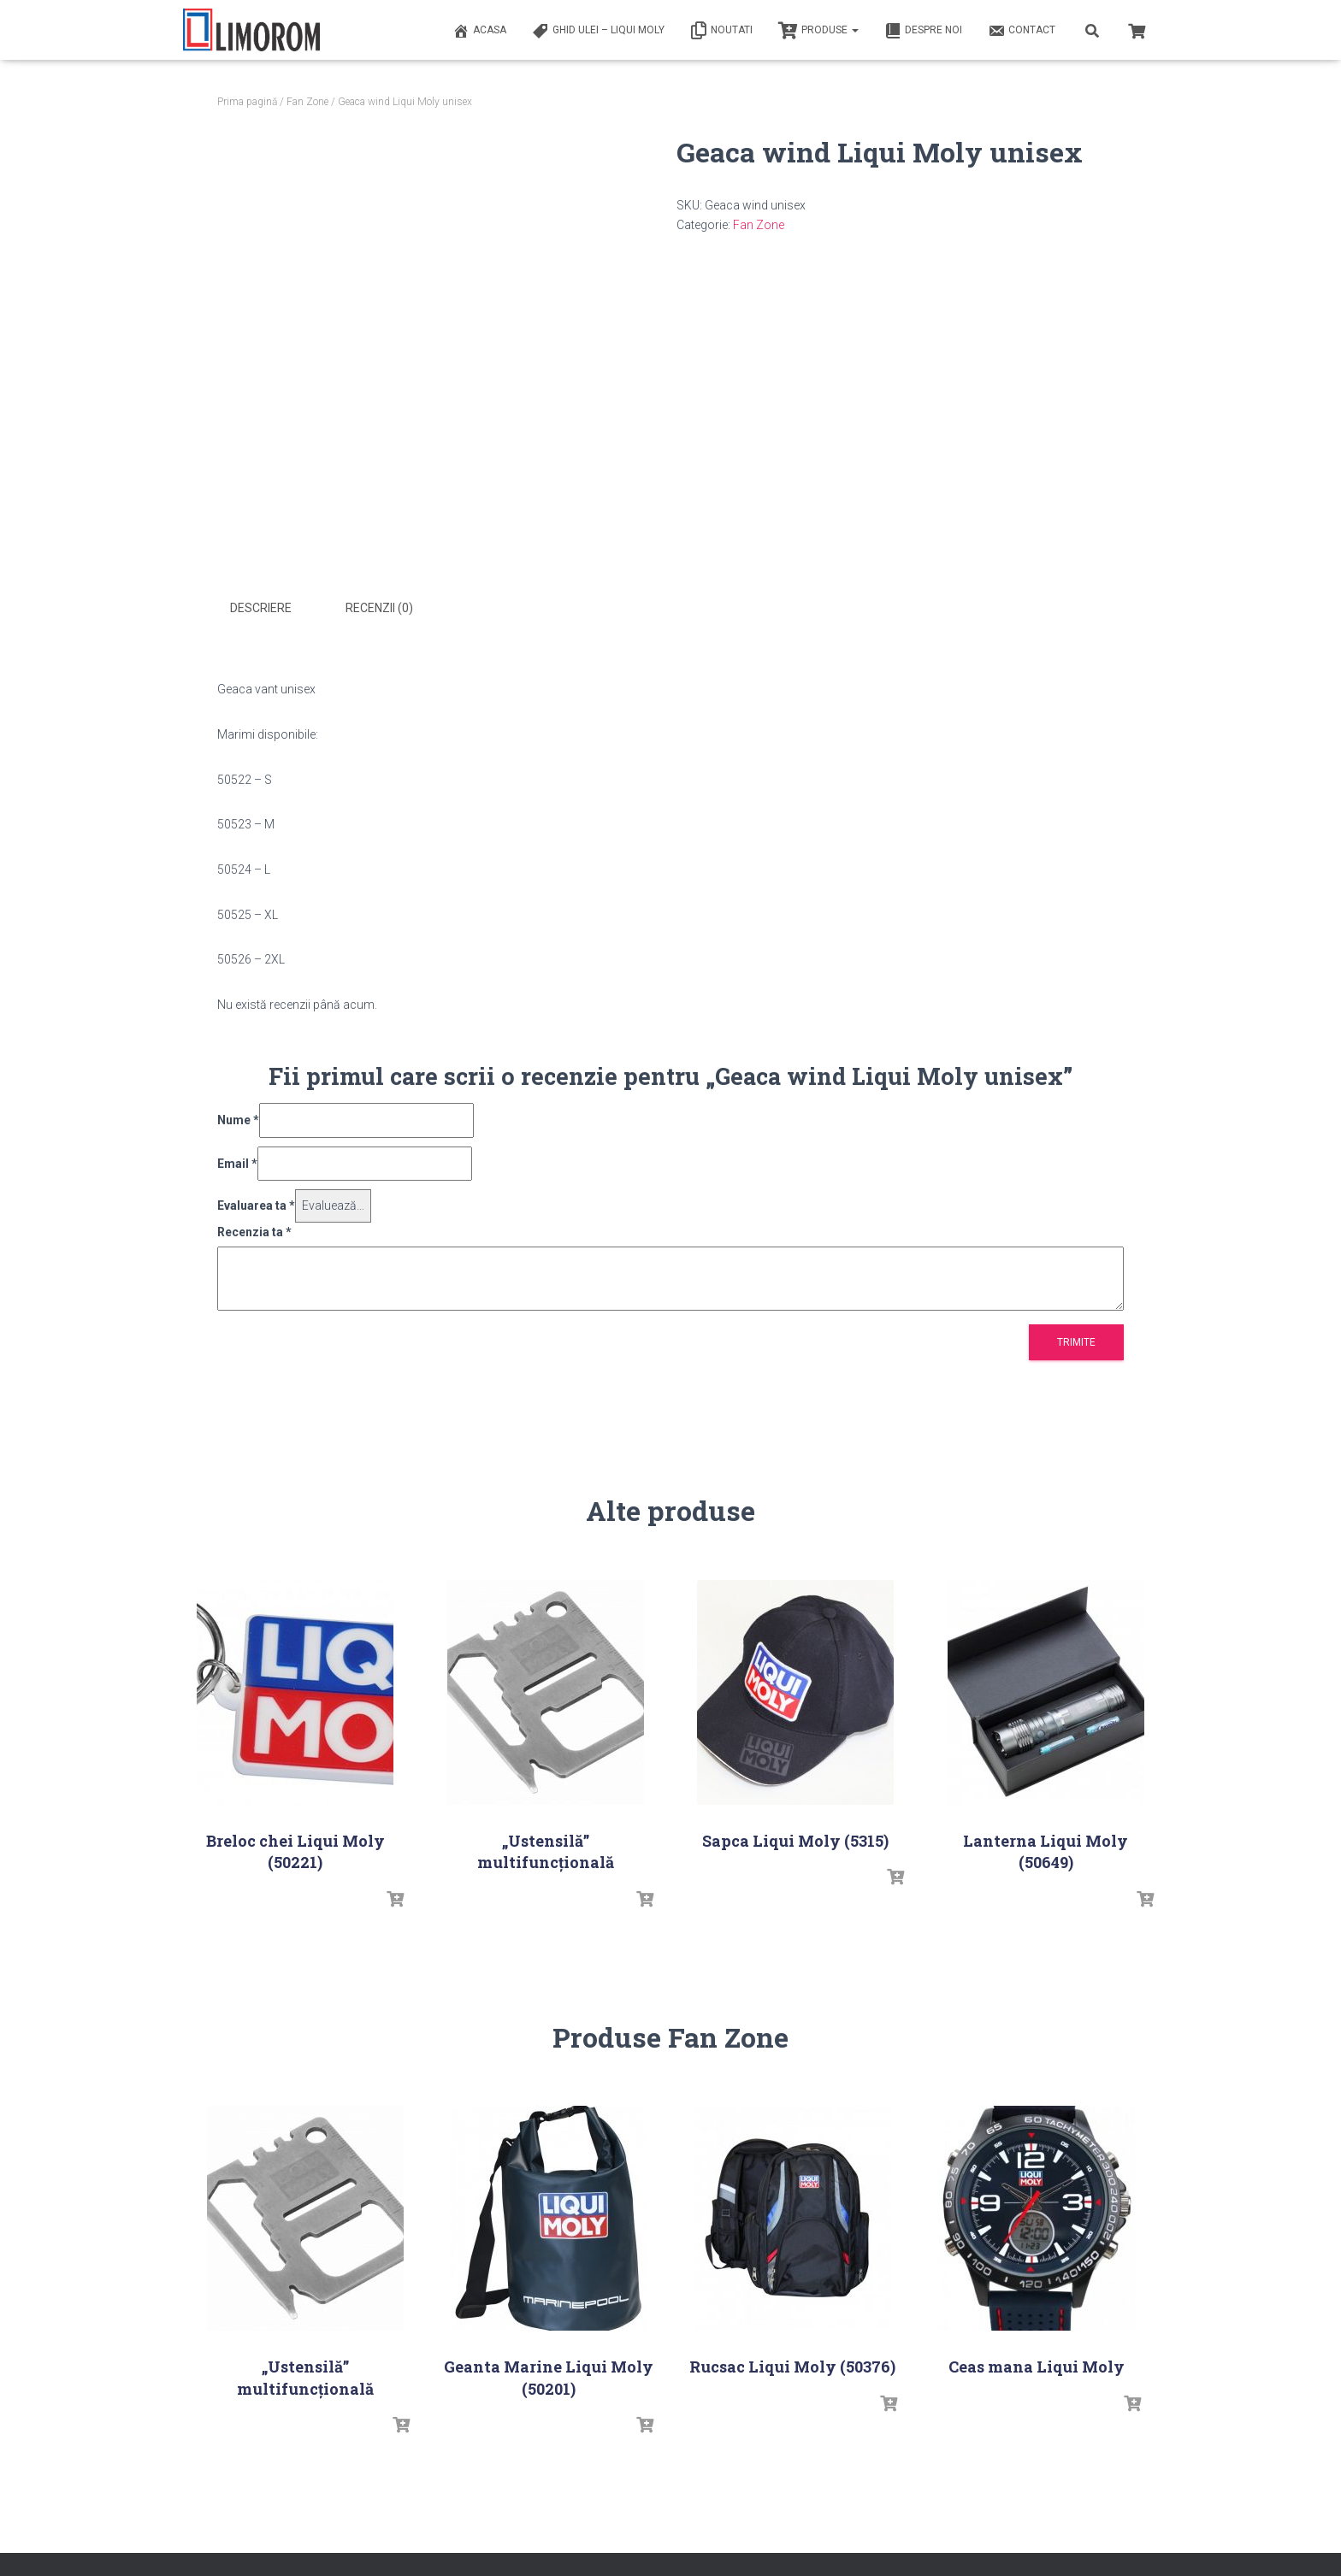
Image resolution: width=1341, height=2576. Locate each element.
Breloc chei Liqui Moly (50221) (295, 1851)
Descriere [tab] (261, 608)
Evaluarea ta (256, 1205)
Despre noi (923, 30)
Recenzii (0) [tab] (379, 608)
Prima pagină (247, 102)
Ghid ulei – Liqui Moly (598, 30)
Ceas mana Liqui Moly (1036, 2366)
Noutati (721, 30)
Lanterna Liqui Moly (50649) (1045, 1851)
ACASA (479, 30)
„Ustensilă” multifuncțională (545, 1851)
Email (237, 1163)
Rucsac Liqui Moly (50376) (792, 2366)
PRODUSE (818, 30)
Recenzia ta (254, 1232)
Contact (1021, 30)
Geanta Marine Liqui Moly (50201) (548, 2377)
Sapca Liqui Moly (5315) (795, 1840)
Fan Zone (307, 102)
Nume (238, 1120)
